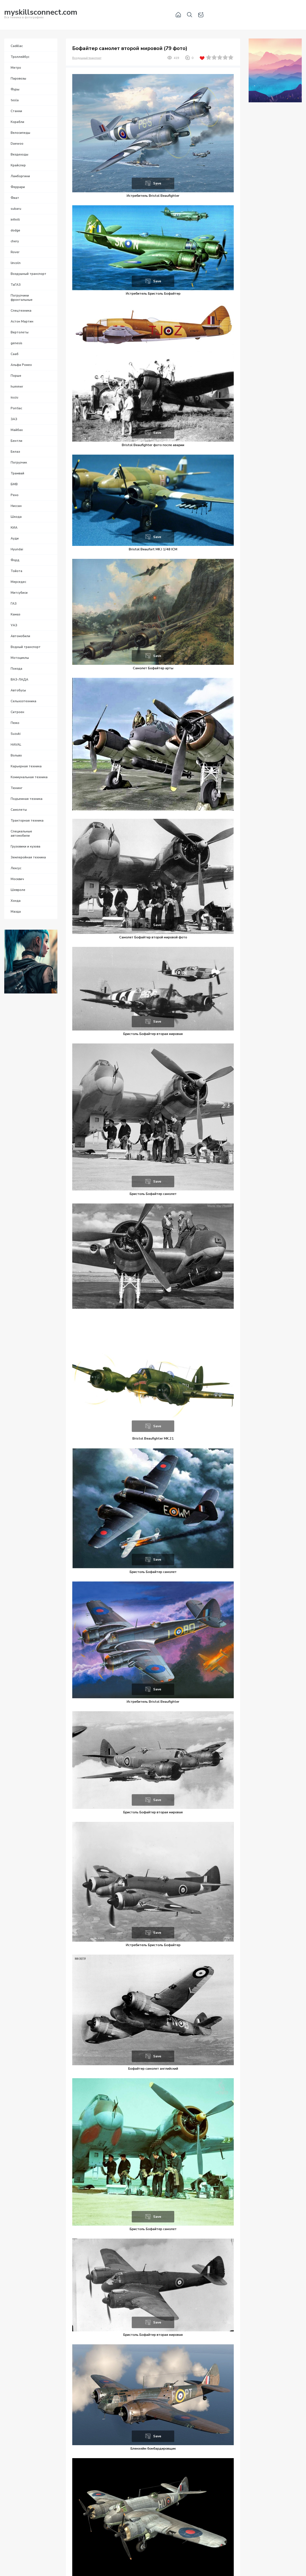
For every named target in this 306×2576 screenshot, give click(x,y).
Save (157, 183)
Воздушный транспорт (86, 58)
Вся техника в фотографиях (40, 14)
